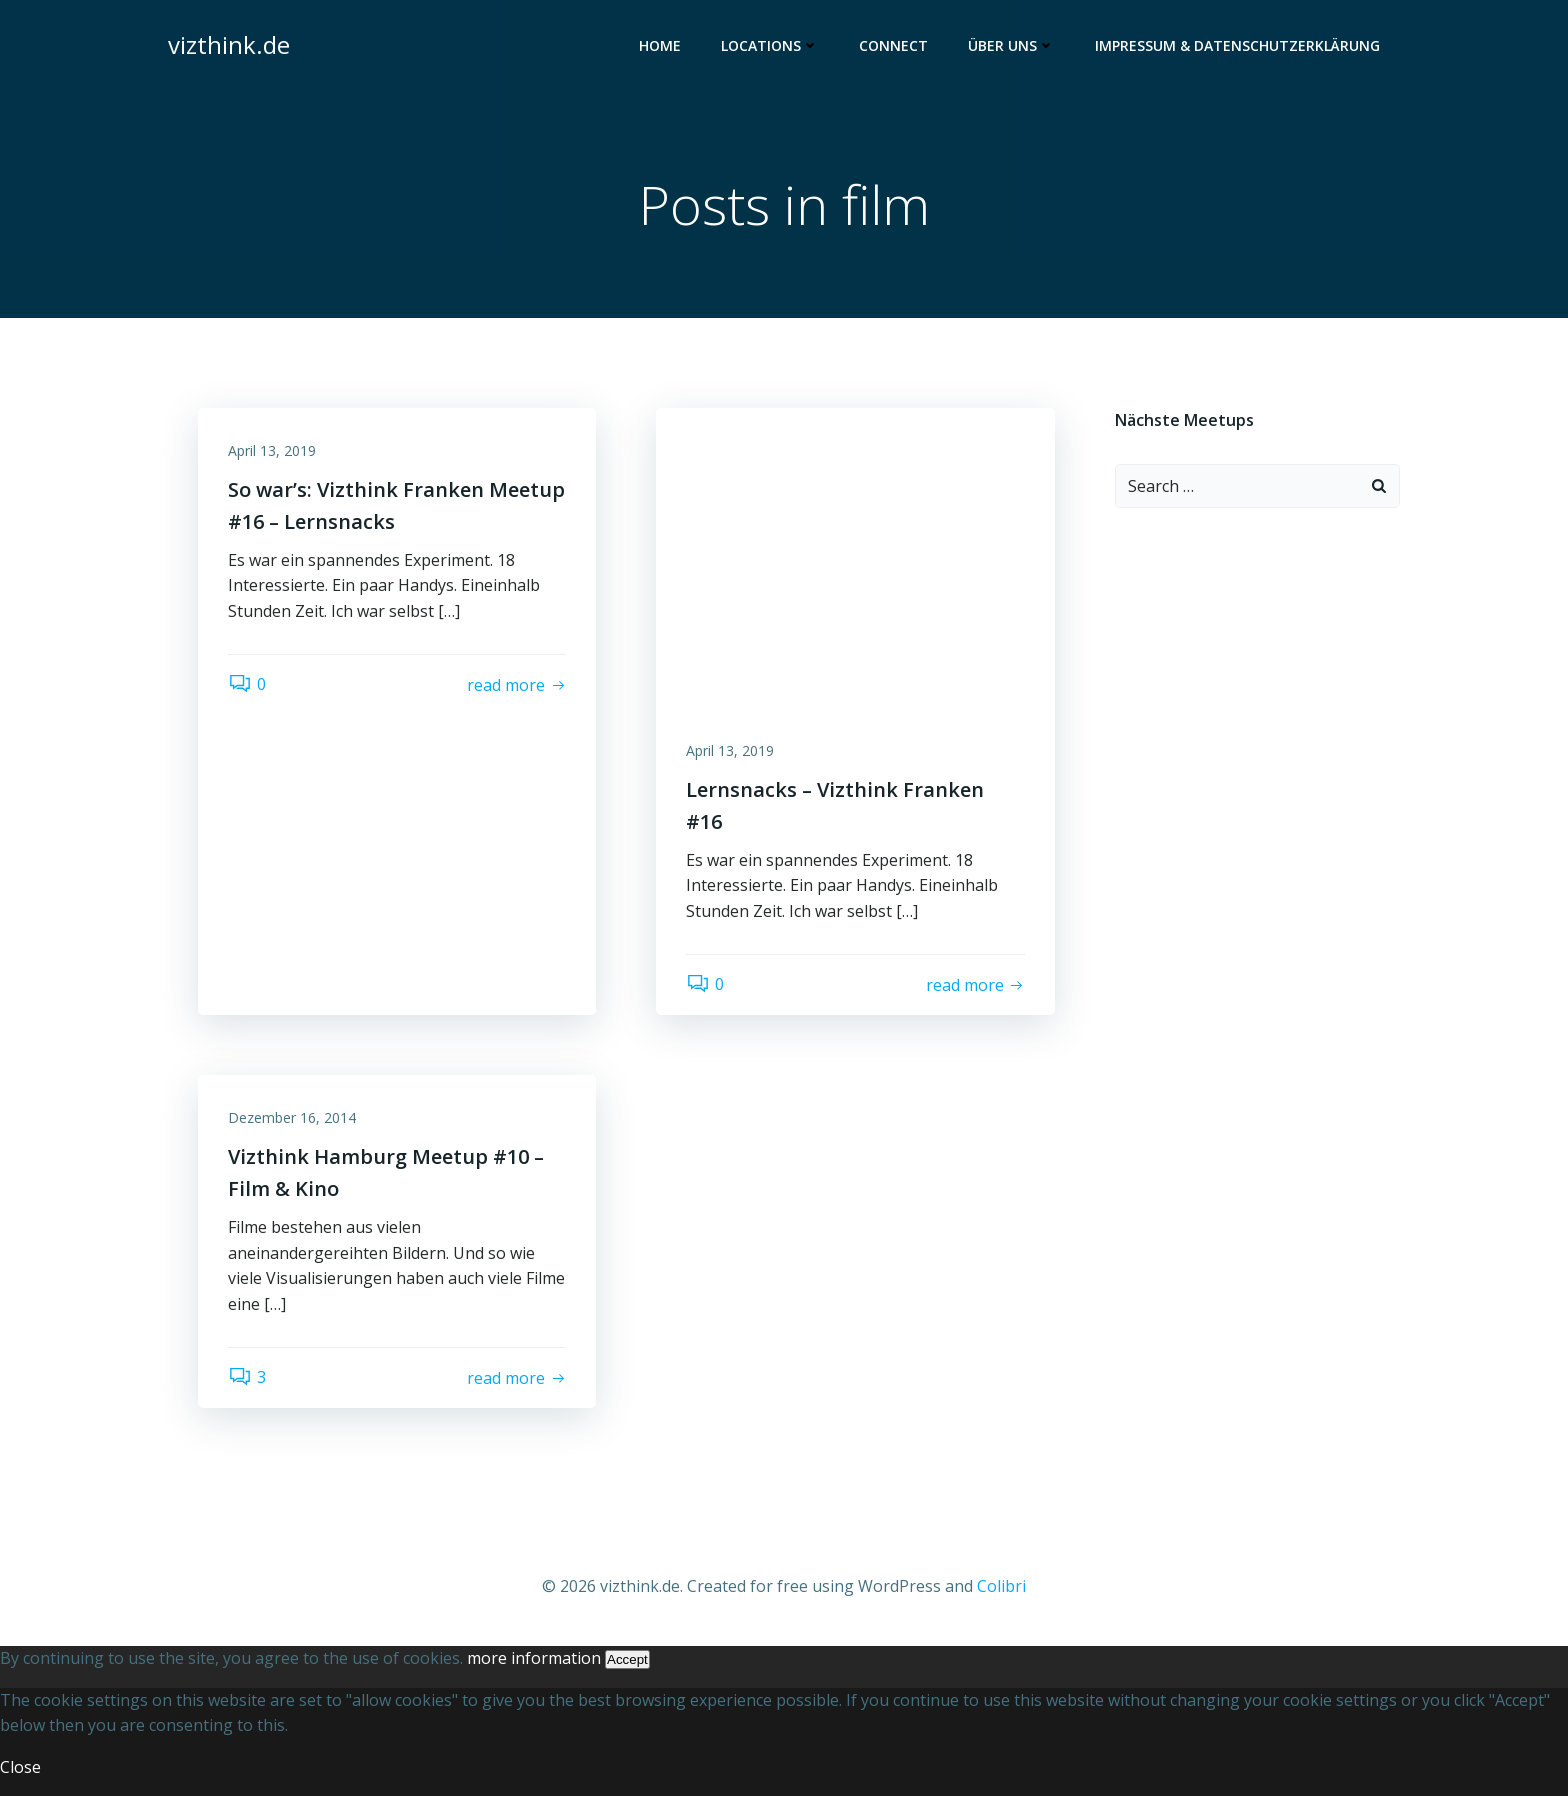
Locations (770, 45)
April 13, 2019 (272, 450)
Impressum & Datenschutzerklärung (1237, 45)
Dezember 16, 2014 (292, 1117)
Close (20, 1767)
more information (534, 1658)
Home (660, 45)
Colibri (1001, 1586)
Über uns (1011, 45)
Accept (627, 1659)
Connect (893, 45)
